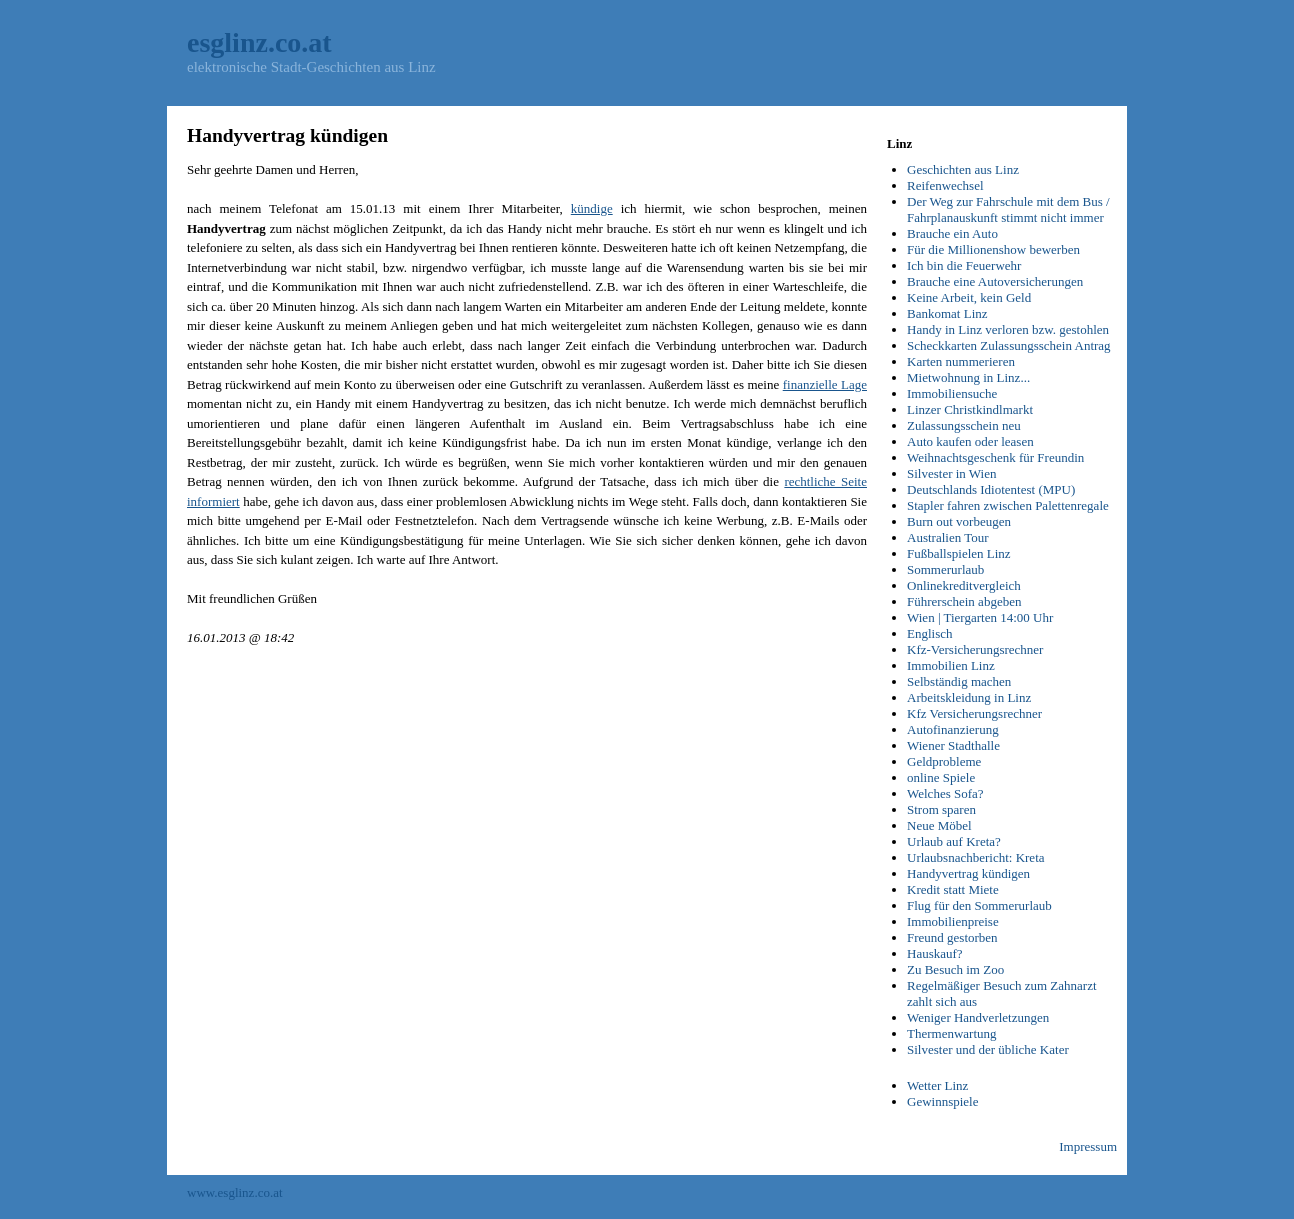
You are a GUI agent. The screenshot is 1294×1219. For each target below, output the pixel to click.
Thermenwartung (952, 1033)
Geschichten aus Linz (963, 169)
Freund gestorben (952, 937)
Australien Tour (948, 537)
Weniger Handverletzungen (978, 1017)
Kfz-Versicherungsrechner (975, 649)
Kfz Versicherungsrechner (974, 713)
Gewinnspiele (942, 1101)
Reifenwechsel (945, 185)
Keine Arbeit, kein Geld (969, 297)
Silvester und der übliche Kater (988, 1049)
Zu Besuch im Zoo (955, 969)
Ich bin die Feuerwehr (964, 265)
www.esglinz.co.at (235, 1192)
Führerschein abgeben (964, 601)
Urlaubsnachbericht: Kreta (976, 857)
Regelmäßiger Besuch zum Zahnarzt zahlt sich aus (1002, 993)
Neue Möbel (939, 825)
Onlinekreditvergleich (964, 585)
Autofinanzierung (953, 729)
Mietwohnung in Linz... (968, 377)
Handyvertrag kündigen (968, 873)
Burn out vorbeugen (959, 521)
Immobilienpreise (953, 921)
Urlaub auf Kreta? (954, 841)
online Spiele (941, 777)
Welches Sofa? (945, 793)
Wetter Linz (937, 1085)
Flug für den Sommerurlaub (979, 905)
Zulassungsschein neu (964, 425)
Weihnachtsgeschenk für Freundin (995, 457)
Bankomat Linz (947, 313)
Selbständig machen (959, 681)
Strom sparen (941, 809)
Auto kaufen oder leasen (970, 441)
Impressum (1088, 1146)
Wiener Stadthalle (953, 745)
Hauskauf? (935, 953)
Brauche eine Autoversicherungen (995, 281)
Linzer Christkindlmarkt (970, 409)
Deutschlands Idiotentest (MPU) (991, 489)
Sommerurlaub (945, 569)
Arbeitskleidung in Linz (969, 697)
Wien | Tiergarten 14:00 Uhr (980, 617)
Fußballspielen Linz (959, 553)
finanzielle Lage (825, 384)
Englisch (930, 633)
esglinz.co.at (259, 42)
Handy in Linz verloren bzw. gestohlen (1008, 329)
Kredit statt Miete (953, 889)
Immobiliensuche (952, 393)
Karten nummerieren (961, 361)
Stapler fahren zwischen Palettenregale (1008, 505)
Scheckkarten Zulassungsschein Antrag (1009, 345)
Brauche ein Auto (952, 233)
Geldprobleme (944, 761)
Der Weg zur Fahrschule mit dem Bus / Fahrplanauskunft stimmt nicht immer (1008, 209)
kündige (592, 208)
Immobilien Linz (951, 665)
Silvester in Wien (952, 473)
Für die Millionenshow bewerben (993, 249)
